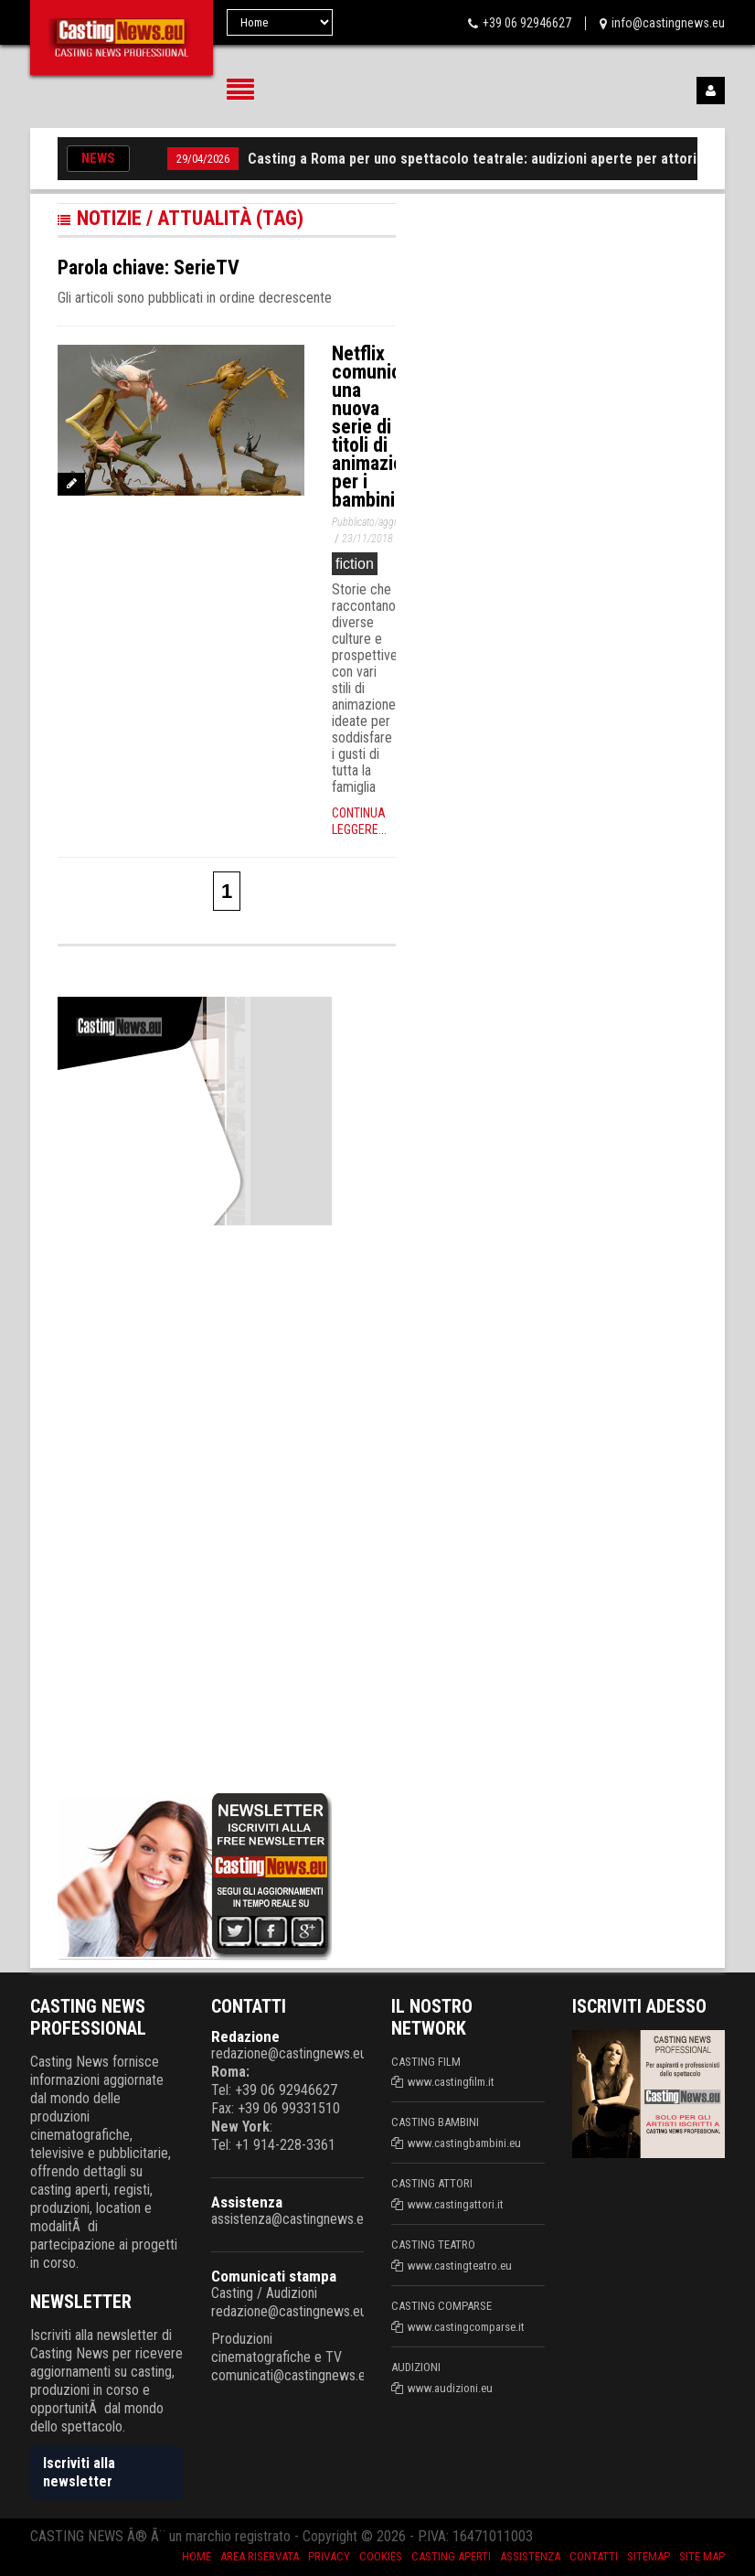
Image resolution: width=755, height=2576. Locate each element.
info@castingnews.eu (668, 22)
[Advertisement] (195, 1505)
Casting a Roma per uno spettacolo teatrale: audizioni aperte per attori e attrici (499, 158)
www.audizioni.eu (450, 2388)
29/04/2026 (202, 159)
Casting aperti (451, 2556)
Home (196, 2556)
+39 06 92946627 (527, 22)
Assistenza (246, 2202)
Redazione (245, 2036)
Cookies (380, 2556)
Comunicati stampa (273, 2276)
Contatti (593, 2556)
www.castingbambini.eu (464, 2143)
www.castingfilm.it (451, 2082)
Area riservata (259, 2556)
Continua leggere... (359, 821)
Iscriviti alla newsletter (79, 2472)
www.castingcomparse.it (466, 2327)
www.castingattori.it (456, 2204)
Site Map (702, 2556)
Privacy (329, 2556)
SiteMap (648, 2556)
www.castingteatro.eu (460, 2265)
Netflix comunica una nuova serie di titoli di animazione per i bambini (377, 426)
